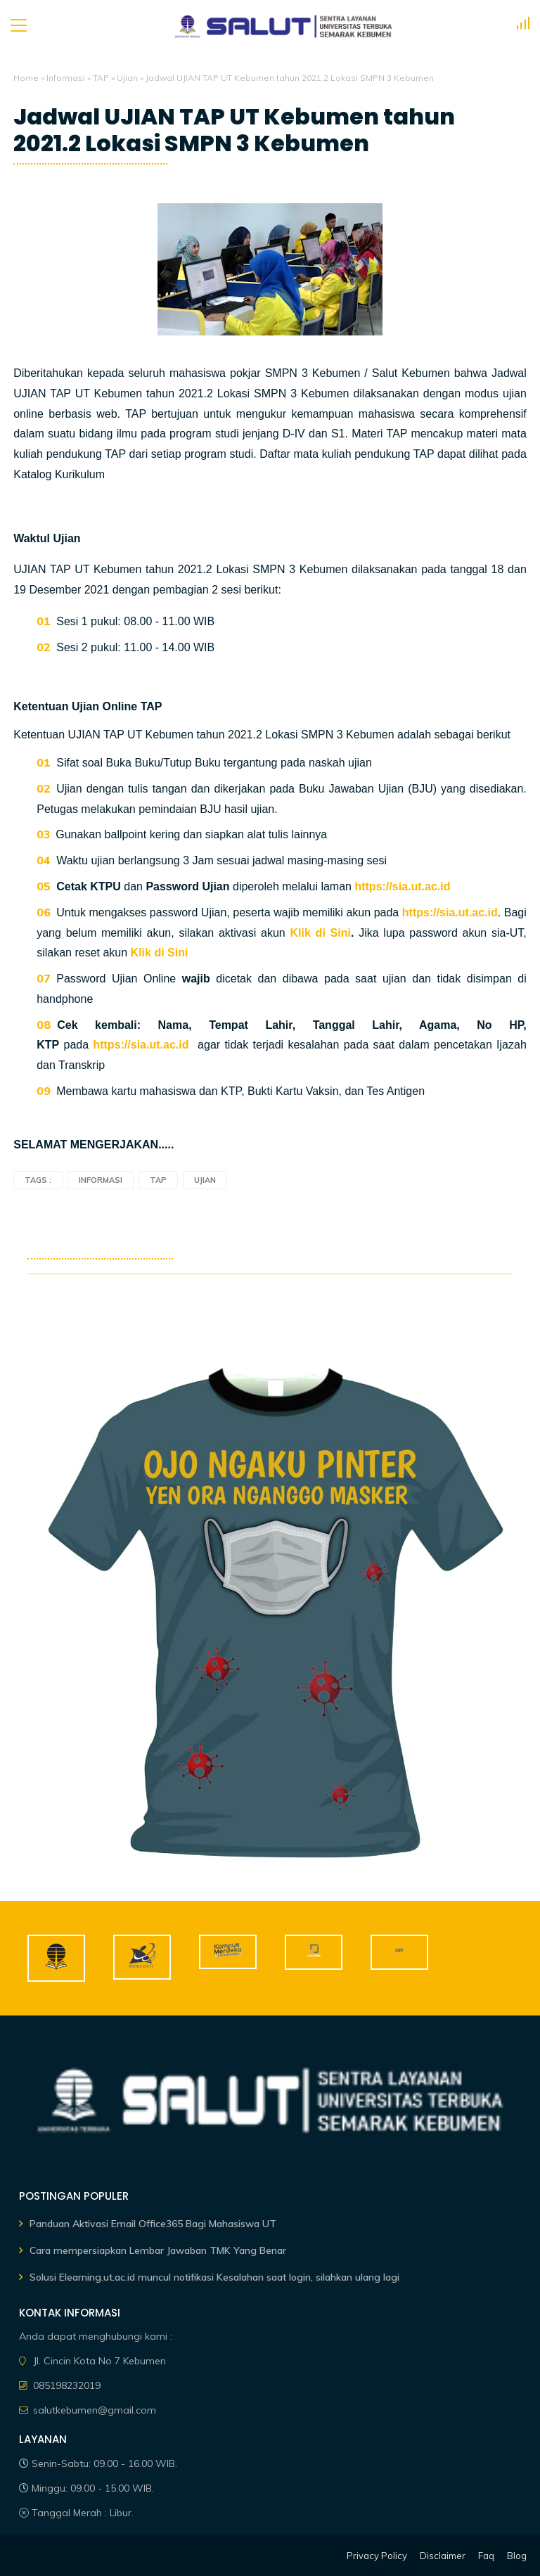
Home (26, 77)
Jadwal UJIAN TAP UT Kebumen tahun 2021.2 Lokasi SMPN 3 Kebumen (234, 130)
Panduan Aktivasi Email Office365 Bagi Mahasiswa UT (153, 2223)
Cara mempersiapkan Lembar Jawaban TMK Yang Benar (158, 2250)
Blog (517, 2555)
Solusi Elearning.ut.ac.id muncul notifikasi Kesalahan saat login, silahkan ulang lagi (214, 2277)
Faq (486, 2555)
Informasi (65, 77)
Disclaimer (442, 2555)
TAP (101, 77)
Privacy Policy (377, 2555)
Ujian (127, 77)
